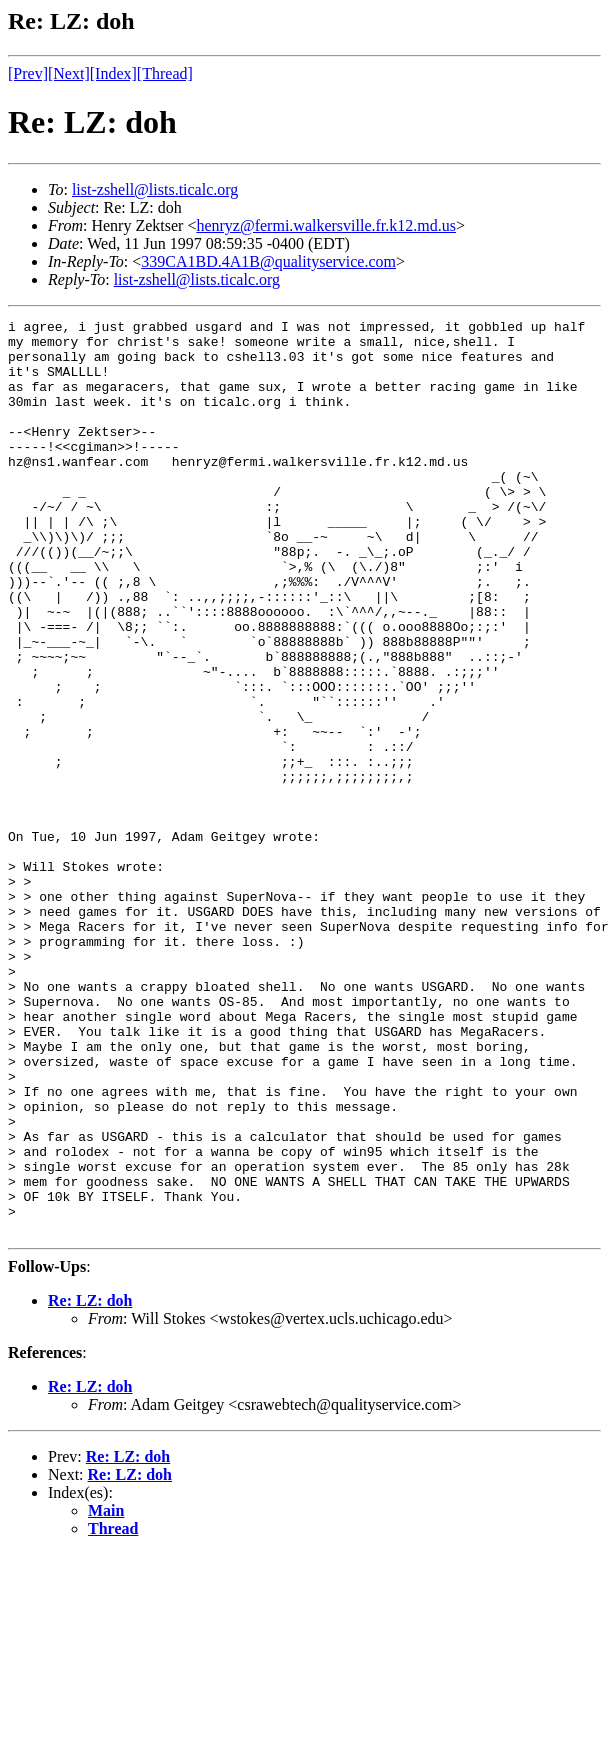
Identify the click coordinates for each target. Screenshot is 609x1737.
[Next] (69, 73)
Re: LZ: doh (90, 1483)
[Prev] (28, 73)
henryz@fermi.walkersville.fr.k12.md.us (326, 225)
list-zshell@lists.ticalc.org (155, 189)
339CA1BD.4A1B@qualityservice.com (268, 261)
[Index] (113, 73)
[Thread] (165, 73)
